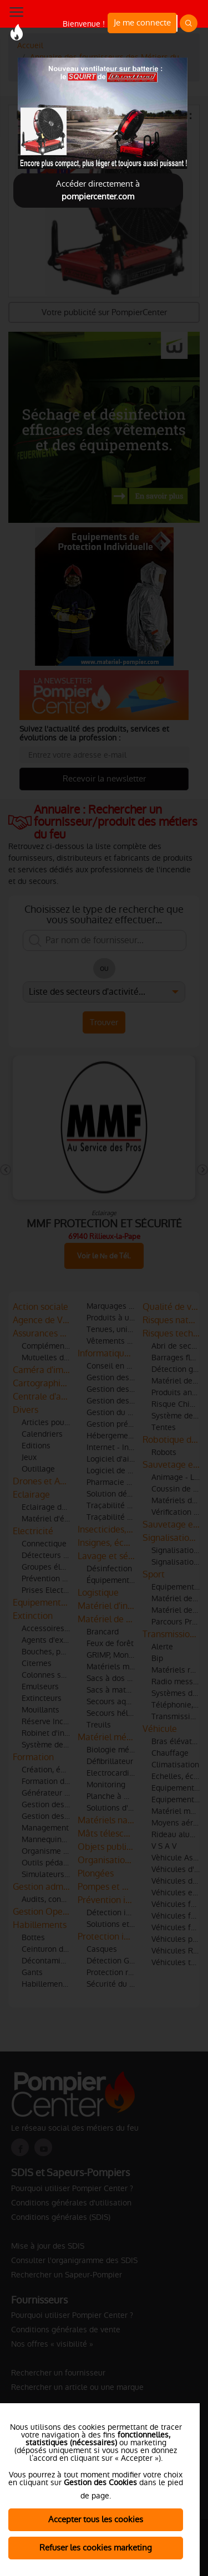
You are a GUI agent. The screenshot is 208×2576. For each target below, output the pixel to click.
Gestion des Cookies (100, 2482)
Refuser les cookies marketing (95, 2547)
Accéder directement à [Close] (98, 190)
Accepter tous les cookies (95, 2519)
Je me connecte (142, 22)
